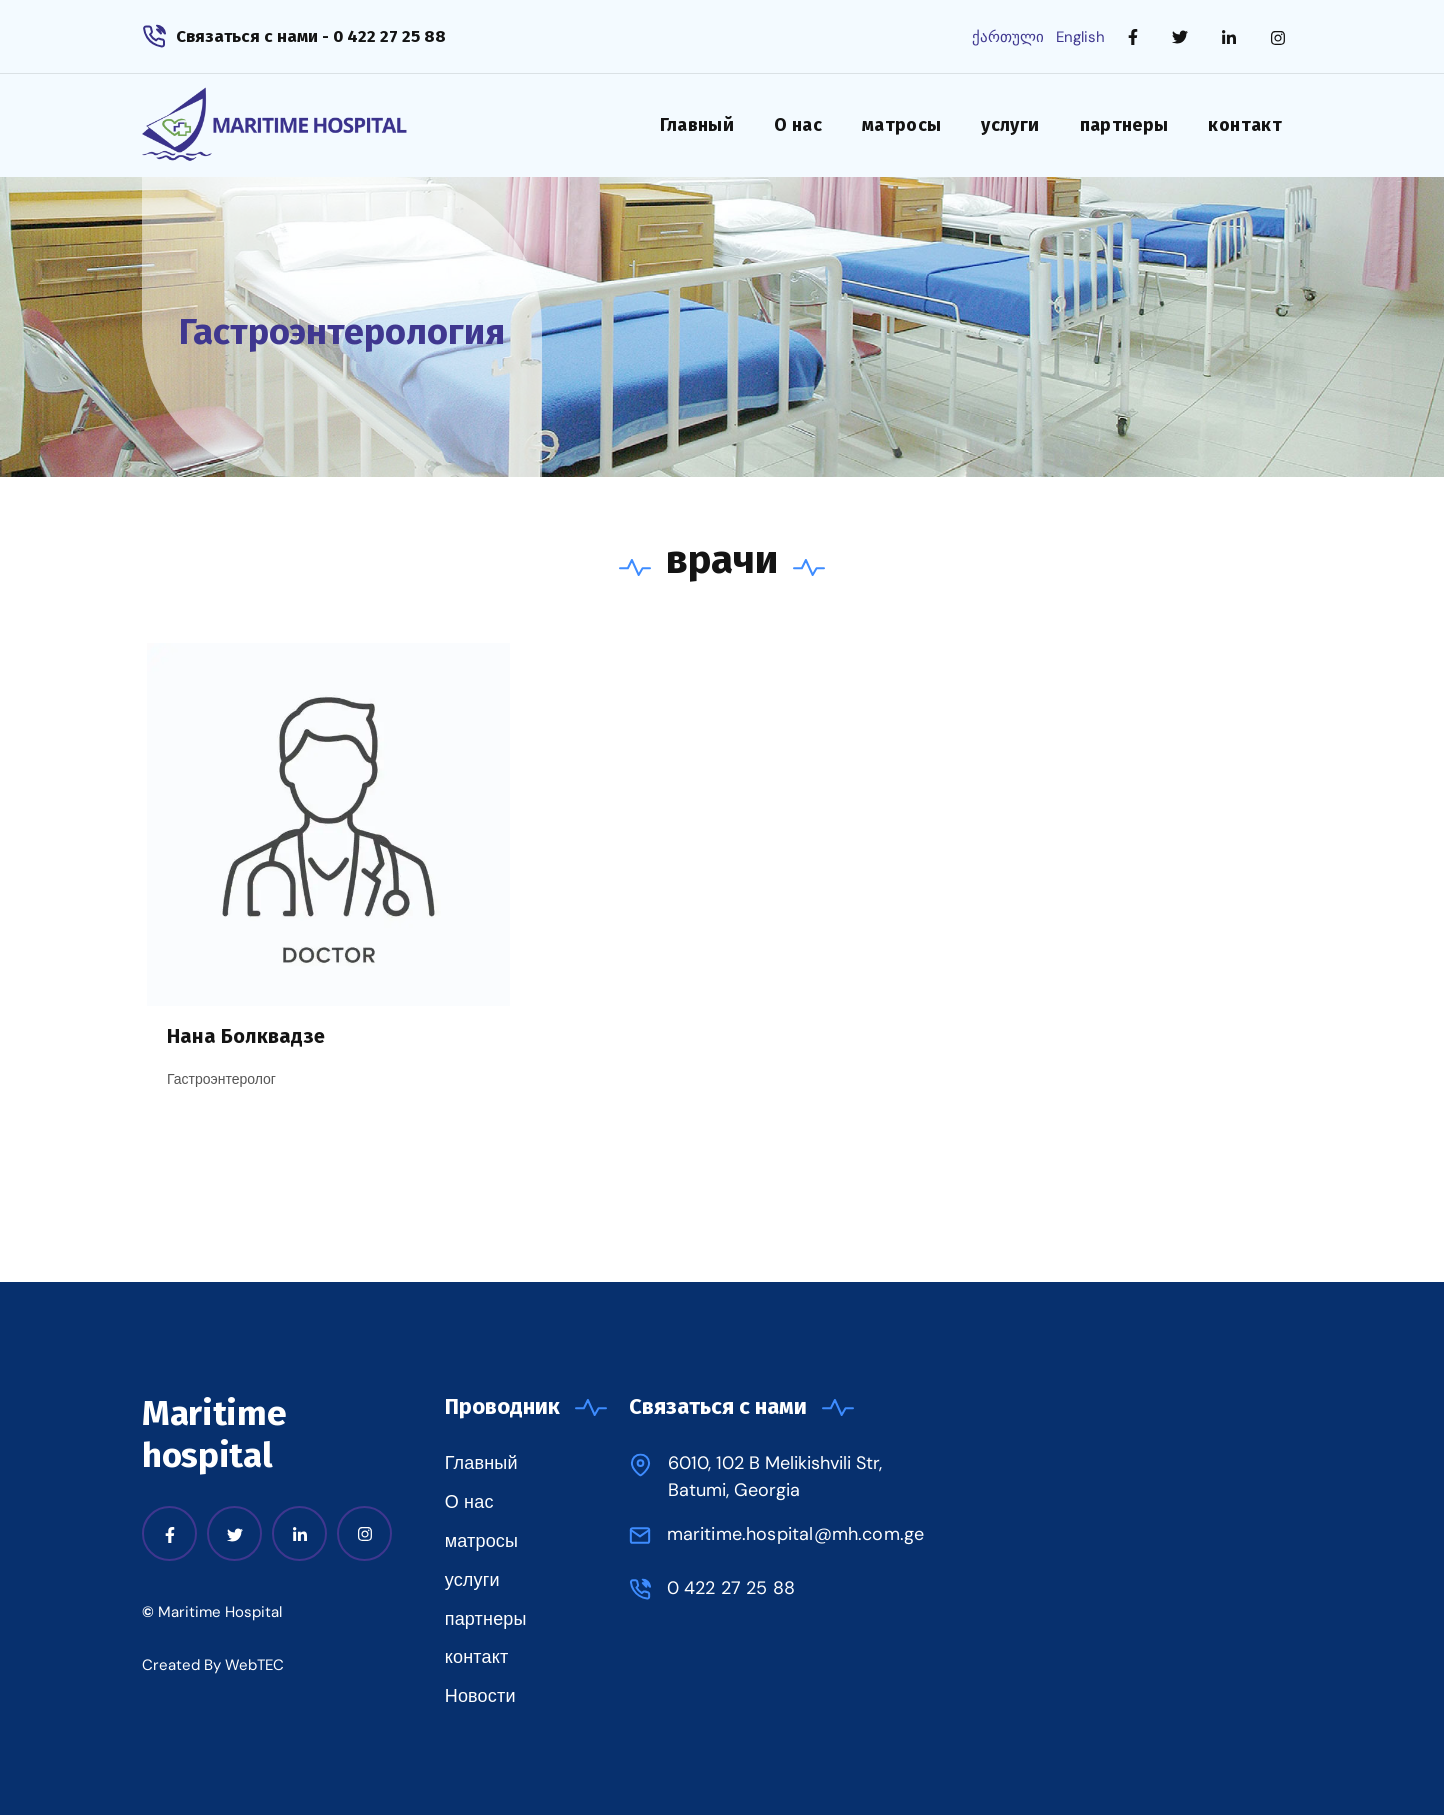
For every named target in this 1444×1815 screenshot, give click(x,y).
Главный (697, 125)
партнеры (1124, 125)
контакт (1245, 125)
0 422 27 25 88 (731, 1588)
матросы (902, 125)
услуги (1010, 125)
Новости (480, 1696)
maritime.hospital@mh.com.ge (796, 1534)
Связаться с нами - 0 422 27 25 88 (311, 36)
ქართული (1008, 37)
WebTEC (254, 1665)
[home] (305, 125)
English (1080, 37)
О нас (798, 125)
